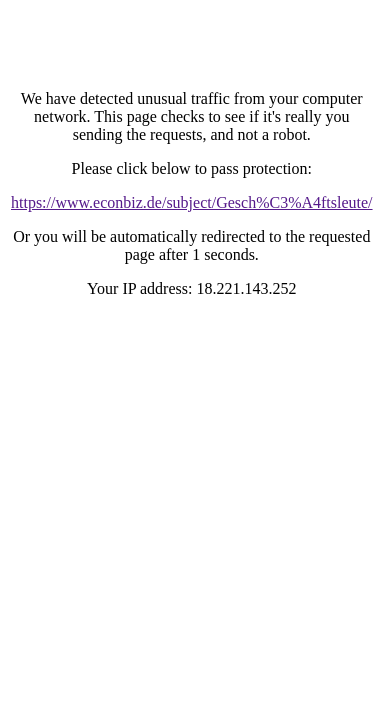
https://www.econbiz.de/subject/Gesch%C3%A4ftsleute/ (192, 202)
